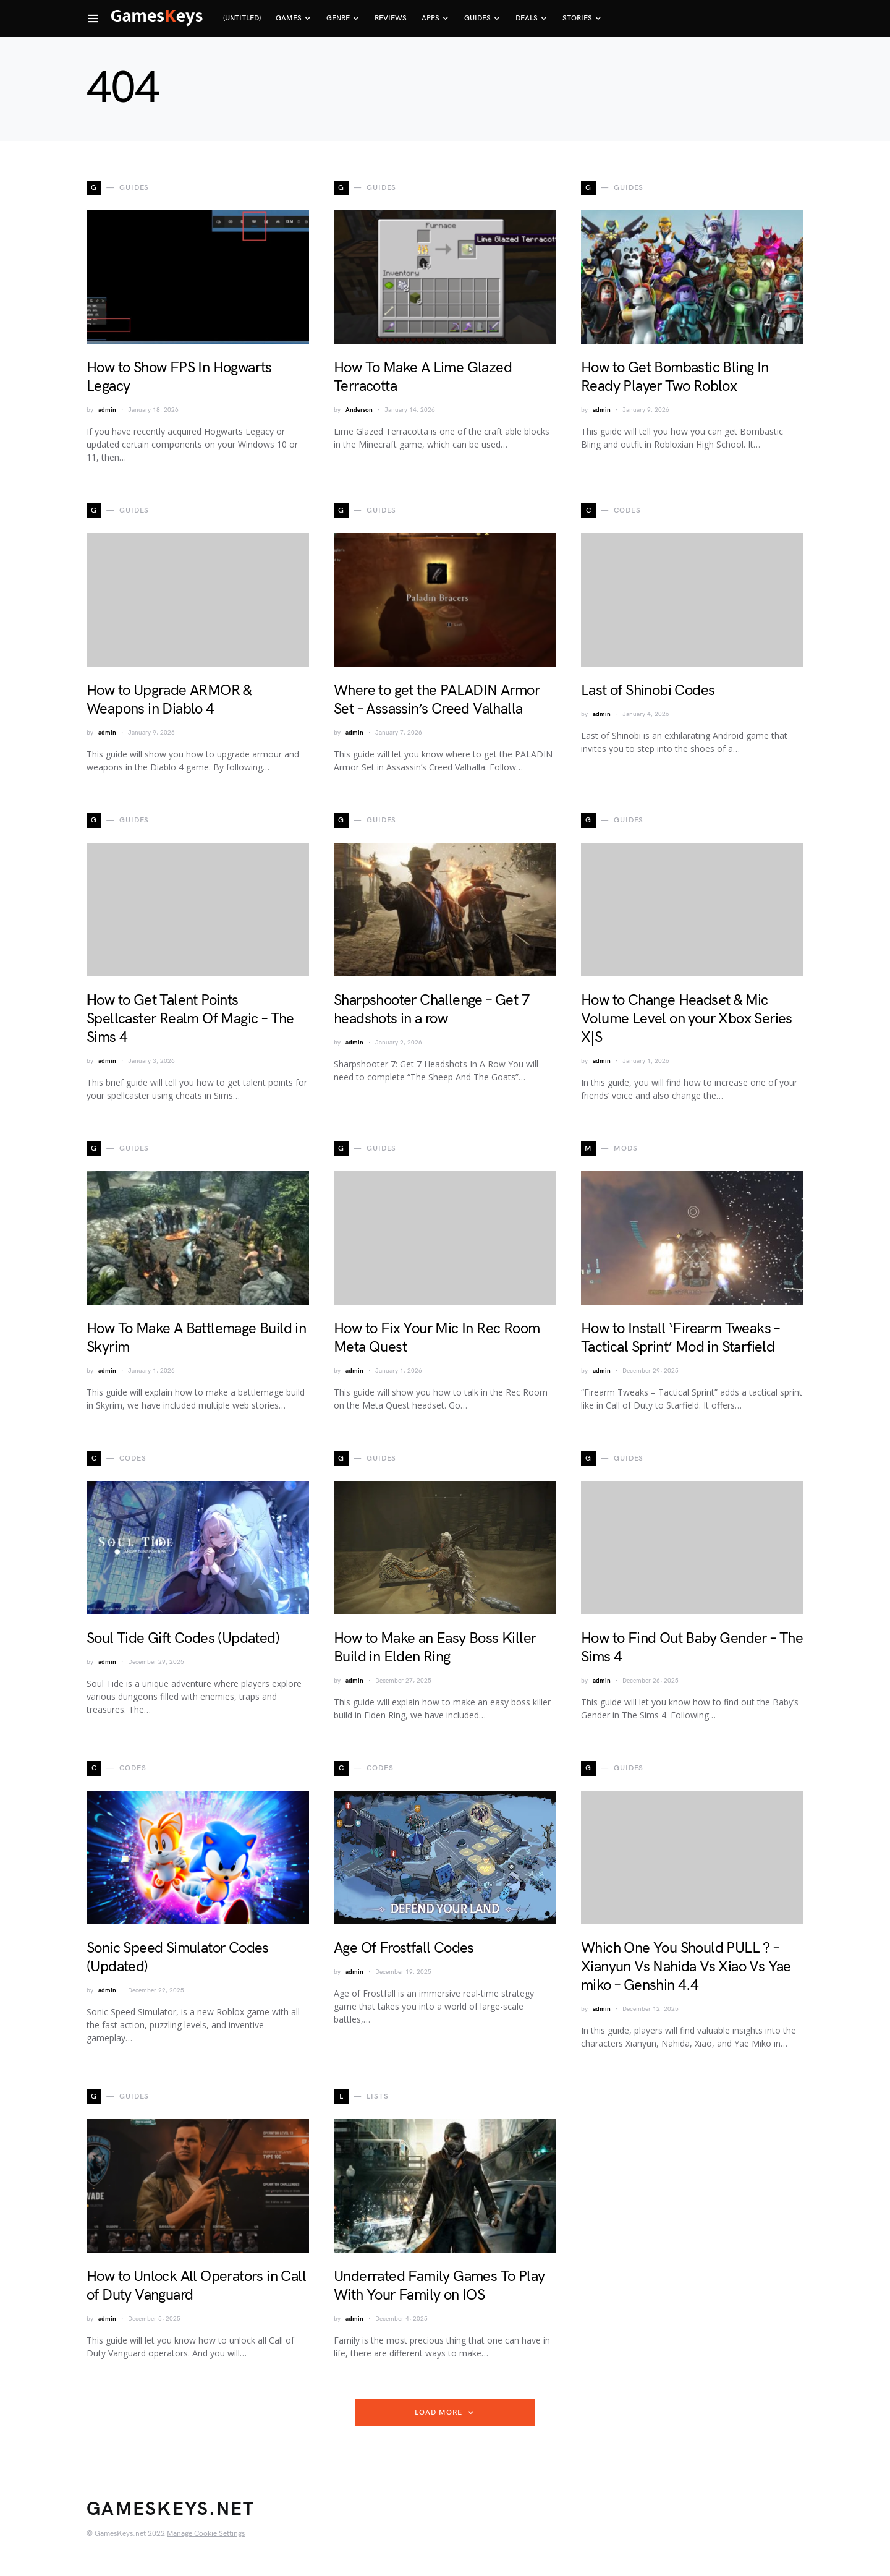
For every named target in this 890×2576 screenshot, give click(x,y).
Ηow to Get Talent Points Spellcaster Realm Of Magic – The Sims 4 (190, 1018)
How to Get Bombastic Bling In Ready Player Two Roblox (675, 377)
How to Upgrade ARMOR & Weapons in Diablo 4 (169, 699)
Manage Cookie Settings (206, 2533)
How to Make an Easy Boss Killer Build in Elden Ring (435, 1647)
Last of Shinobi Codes (647, 690)
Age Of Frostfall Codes (404, 1948)
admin (107, 410)
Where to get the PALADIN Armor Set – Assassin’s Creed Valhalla (437, 699)
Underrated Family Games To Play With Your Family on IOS (439, 2285)
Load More (438, 2412)
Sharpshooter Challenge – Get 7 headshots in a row (432, 1009)
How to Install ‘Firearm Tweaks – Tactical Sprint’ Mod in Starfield (680, 1338)
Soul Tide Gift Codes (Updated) (183, 1638)
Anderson (359, 410)
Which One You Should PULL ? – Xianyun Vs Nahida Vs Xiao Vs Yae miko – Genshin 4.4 (686, 1966)
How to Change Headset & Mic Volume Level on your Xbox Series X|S (686, 1018)
